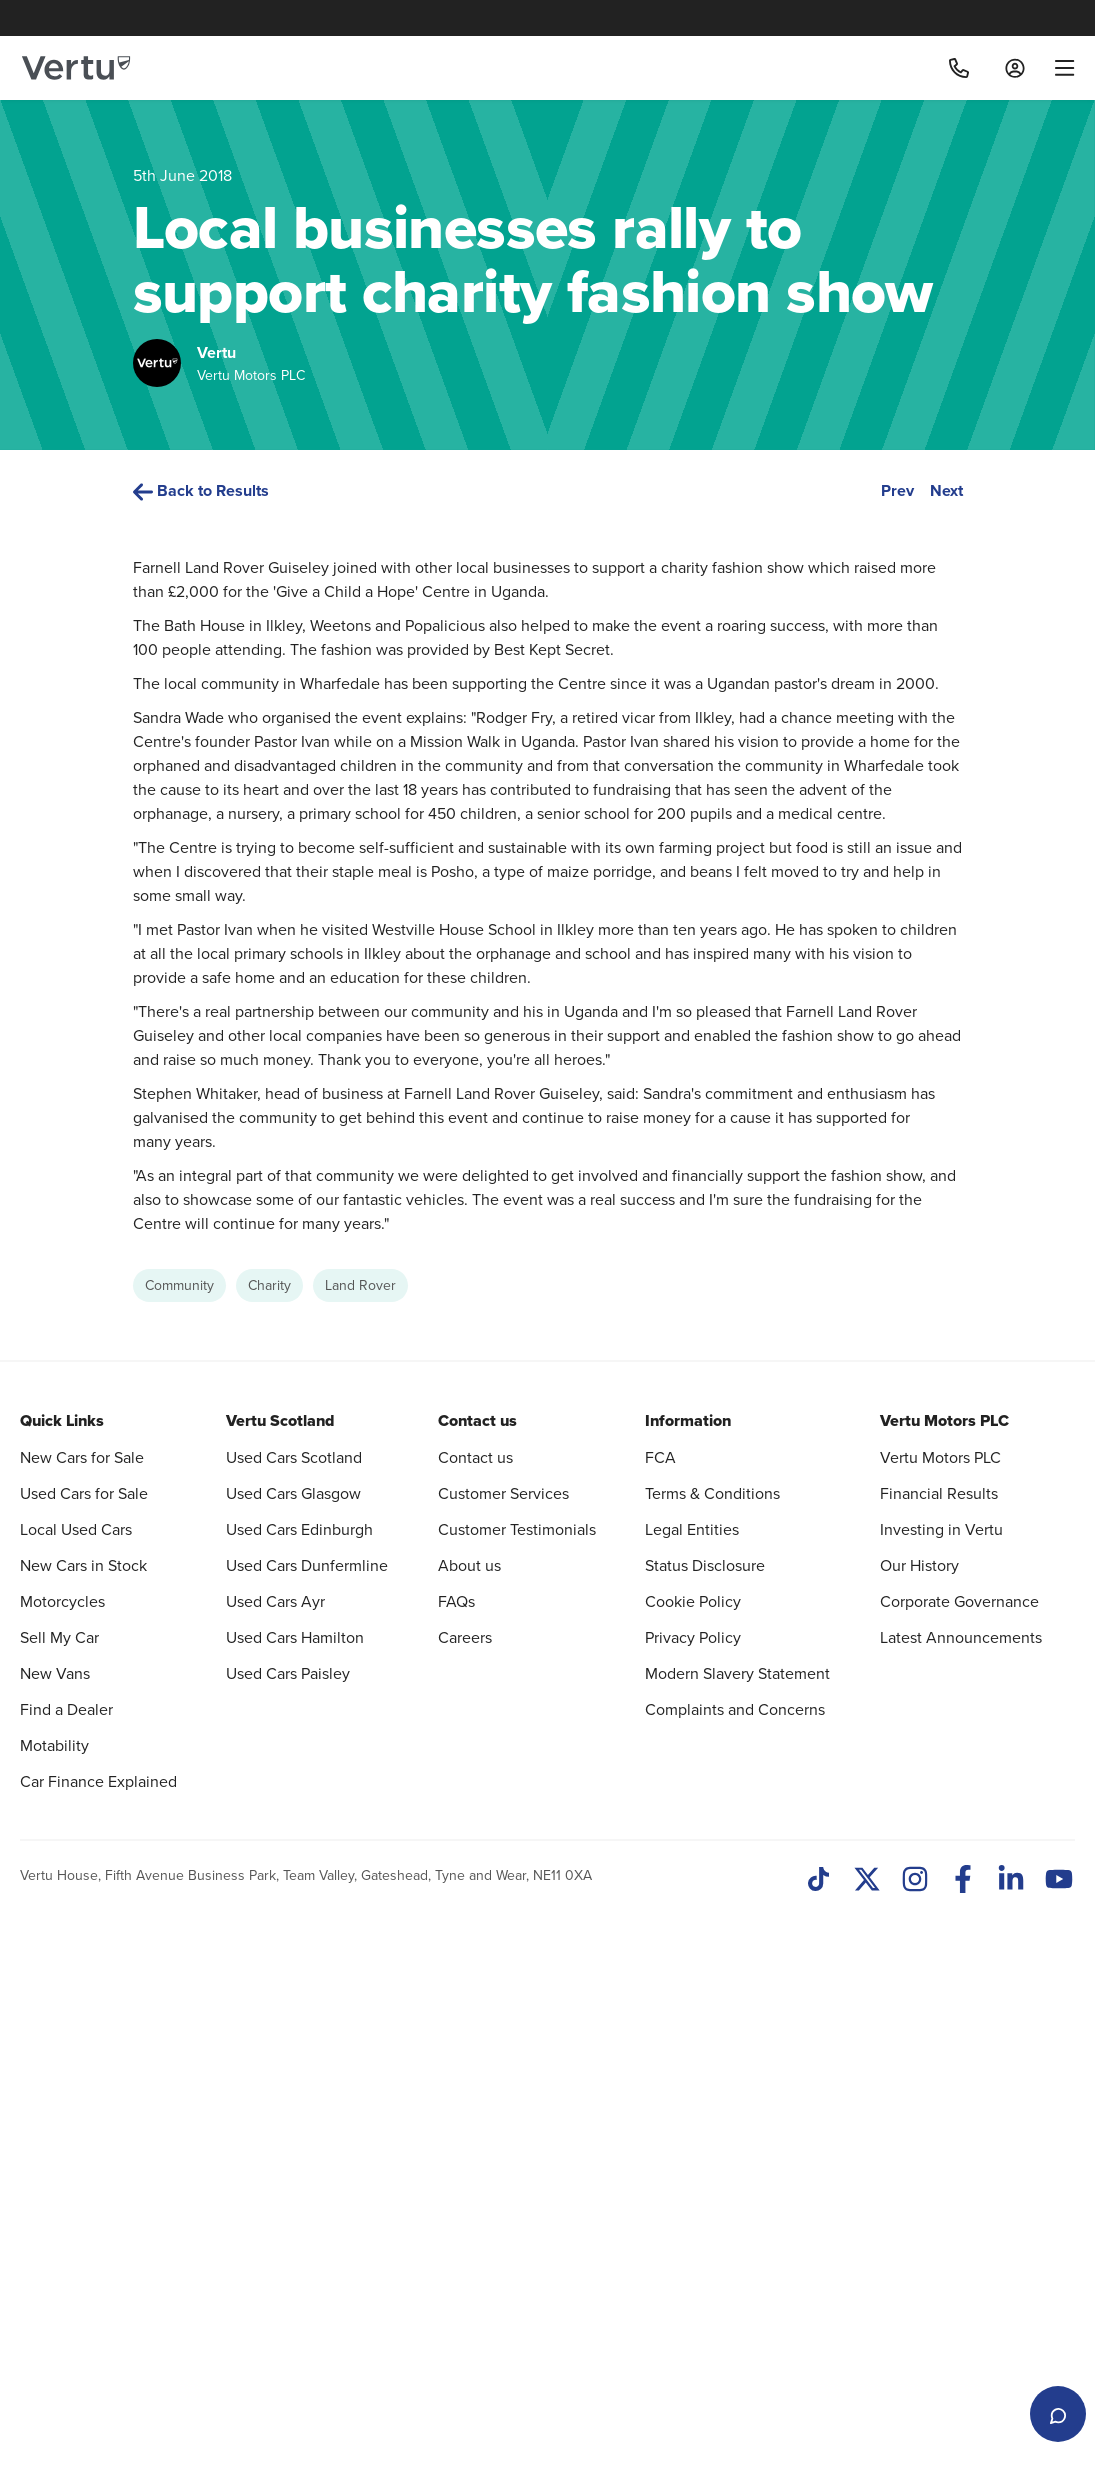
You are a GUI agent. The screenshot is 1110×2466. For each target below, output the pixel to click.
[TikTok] (819, 2434)
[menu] (1057, 68)
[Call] (959, 68)
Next (946, 490)
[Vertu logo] (76, 68)
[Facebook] (963, 2434)
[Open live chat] (1058, 2414)
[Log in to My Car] (1015, 68)
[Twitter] (867, 2434)
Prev (897, 490)
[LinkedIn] (1011, 2434)
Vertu (216, 352)
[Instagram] (915, 2434)
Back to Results (201, 490)
